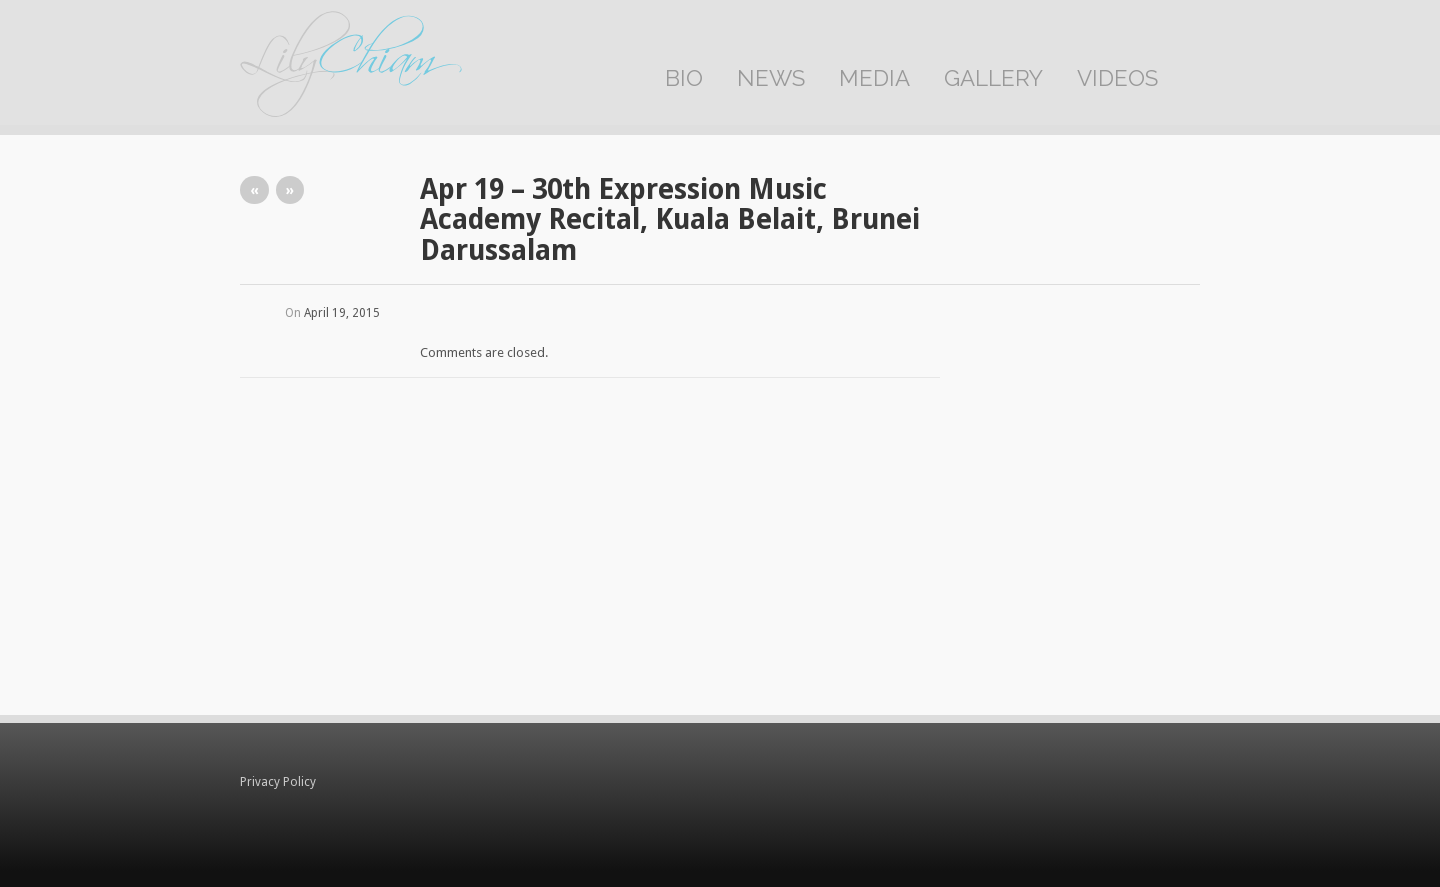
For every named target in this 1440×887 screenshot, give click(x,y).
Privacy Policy (278, 782)
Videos (1117, 78)
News (771, 78)
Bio (684, 78)
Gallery (993, 78)
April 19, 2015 (342, 313)
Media (874, 78)
